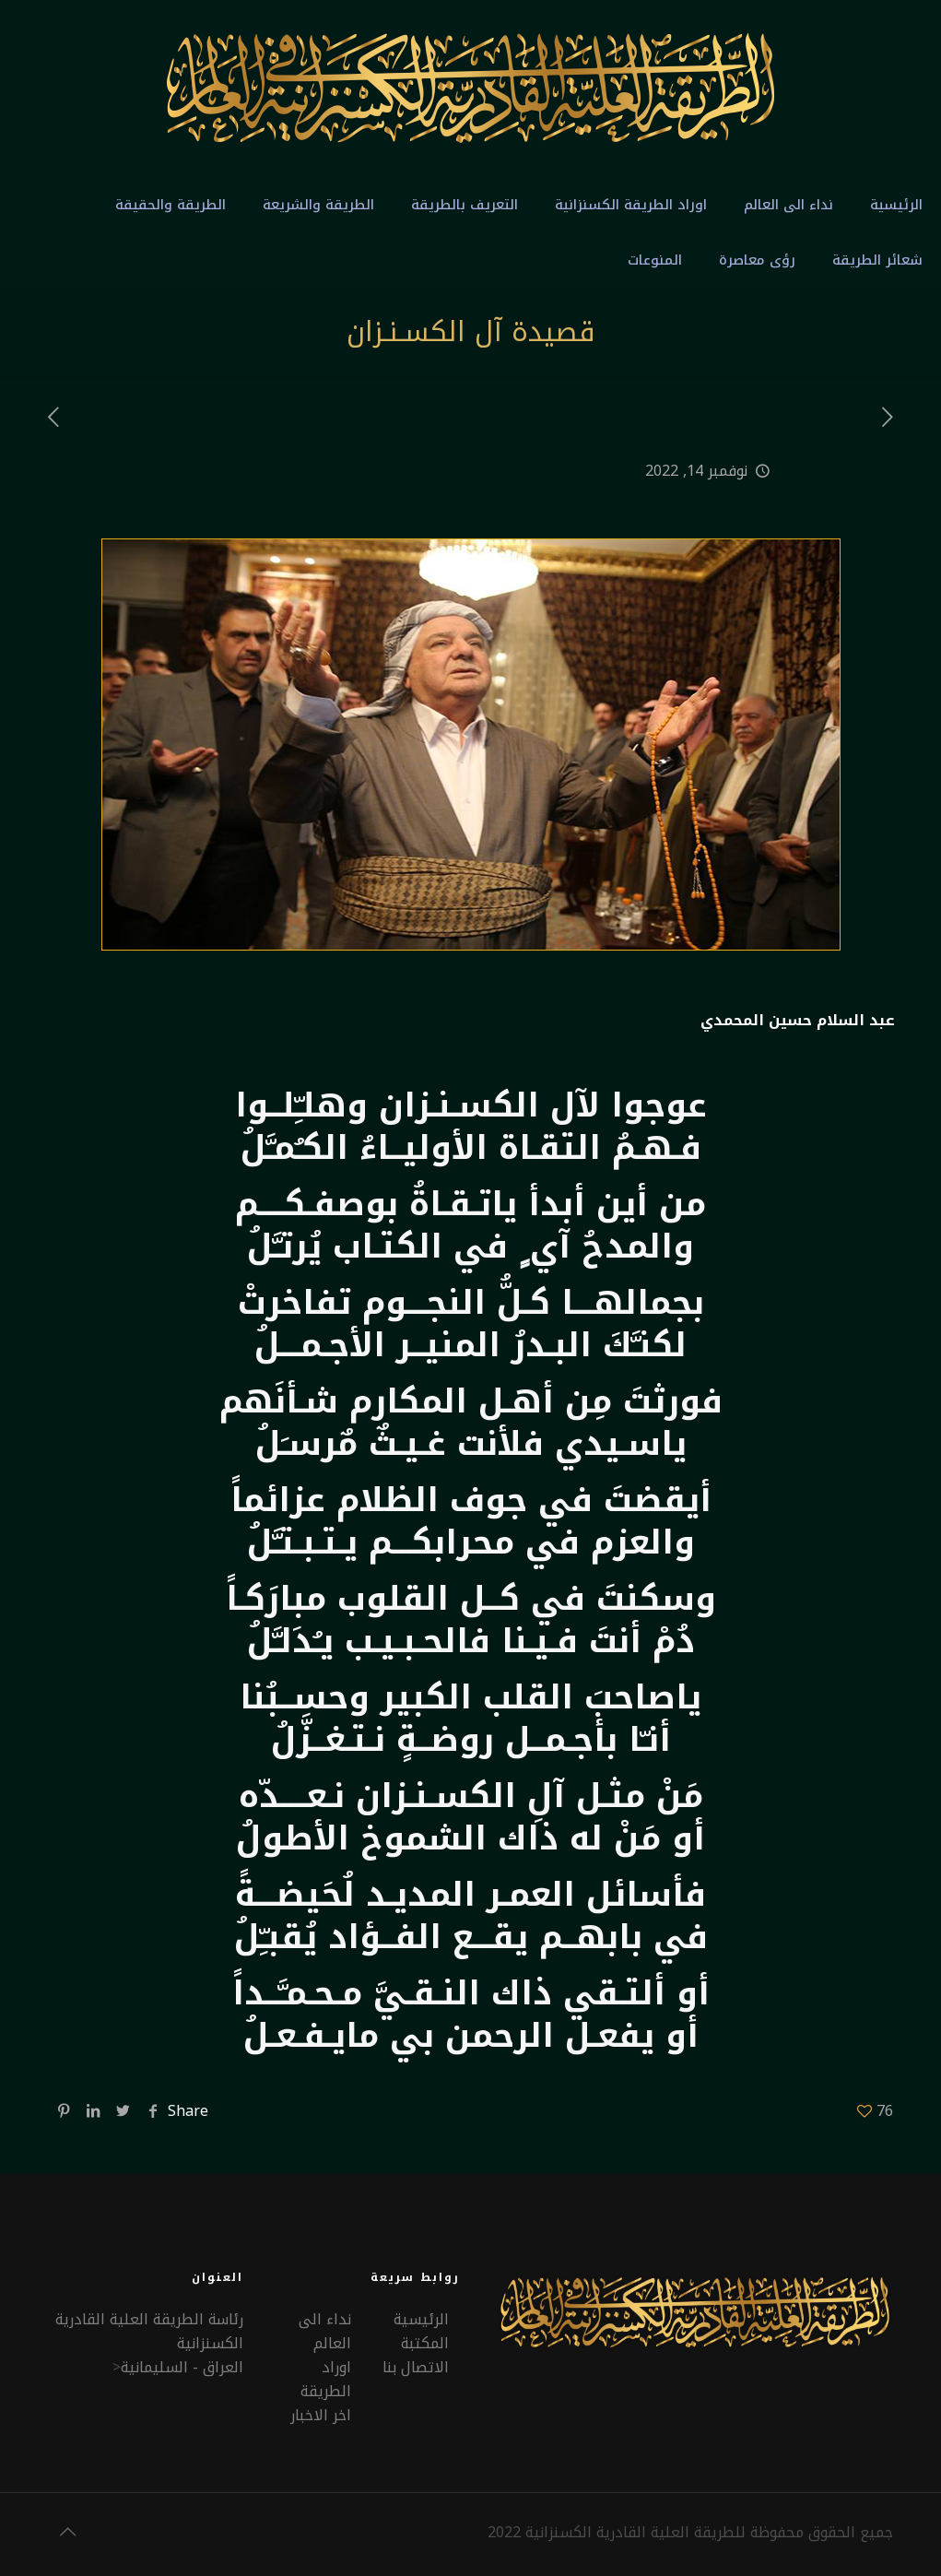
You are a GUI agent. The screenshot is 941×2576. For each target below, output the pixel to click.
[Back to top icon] (68, 2531)
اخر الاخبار (320, 2415)
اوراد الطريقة (325, 2379)
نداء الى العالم (325, 2331)
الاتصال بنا (415, 2367)
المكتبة (425, 2343)
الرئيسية (421, 2319)
